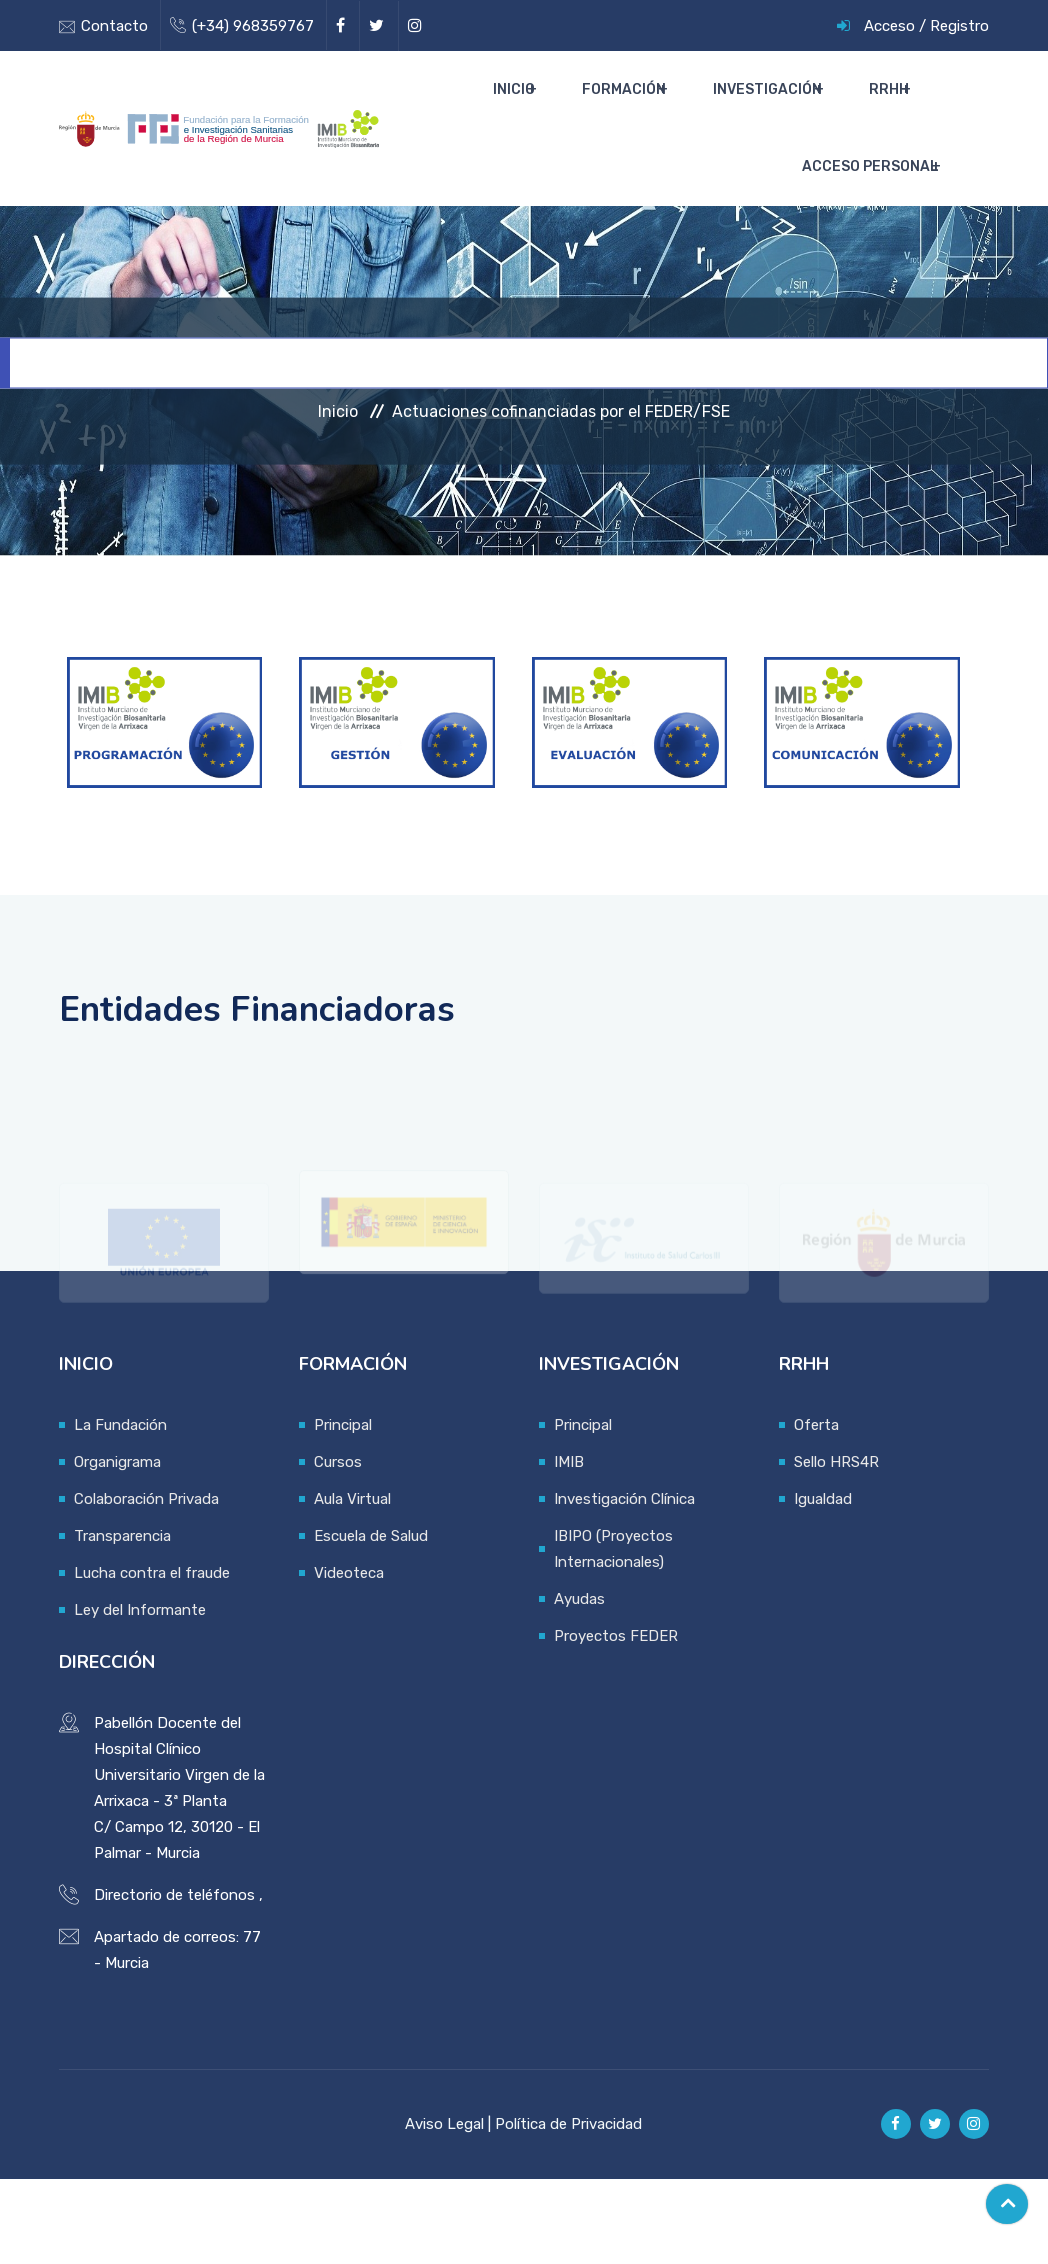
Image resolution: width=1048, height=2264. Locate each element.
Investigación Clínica (624, 1584)
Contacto (114, 26)
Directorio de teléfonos (174, 1980)
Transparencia (122, 1621)
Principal (343, 1510)
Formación (658, 110)
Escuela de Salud (371, 1621)
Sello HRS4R (836, 1547)
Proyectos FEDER (616, 1721)
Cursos (338, 1547)
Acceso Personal (870, 230)
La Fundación (120, 1510)
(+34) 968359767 (253, 26)
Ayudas (579, 1684)
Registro (959, 26)
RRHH (889, 110)
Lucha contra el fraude (152, 1658)
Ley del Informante (140, 1695)
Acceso (889, 26)
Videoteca (349, 1658)
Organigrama (117, 1547)
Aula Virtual (352, 1584)
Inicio (565, 110)
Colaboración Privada (146, 1584)
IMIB (569, 1547)
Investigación (784, 110)
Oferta (816, 1510)
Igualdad (823, 1584)
